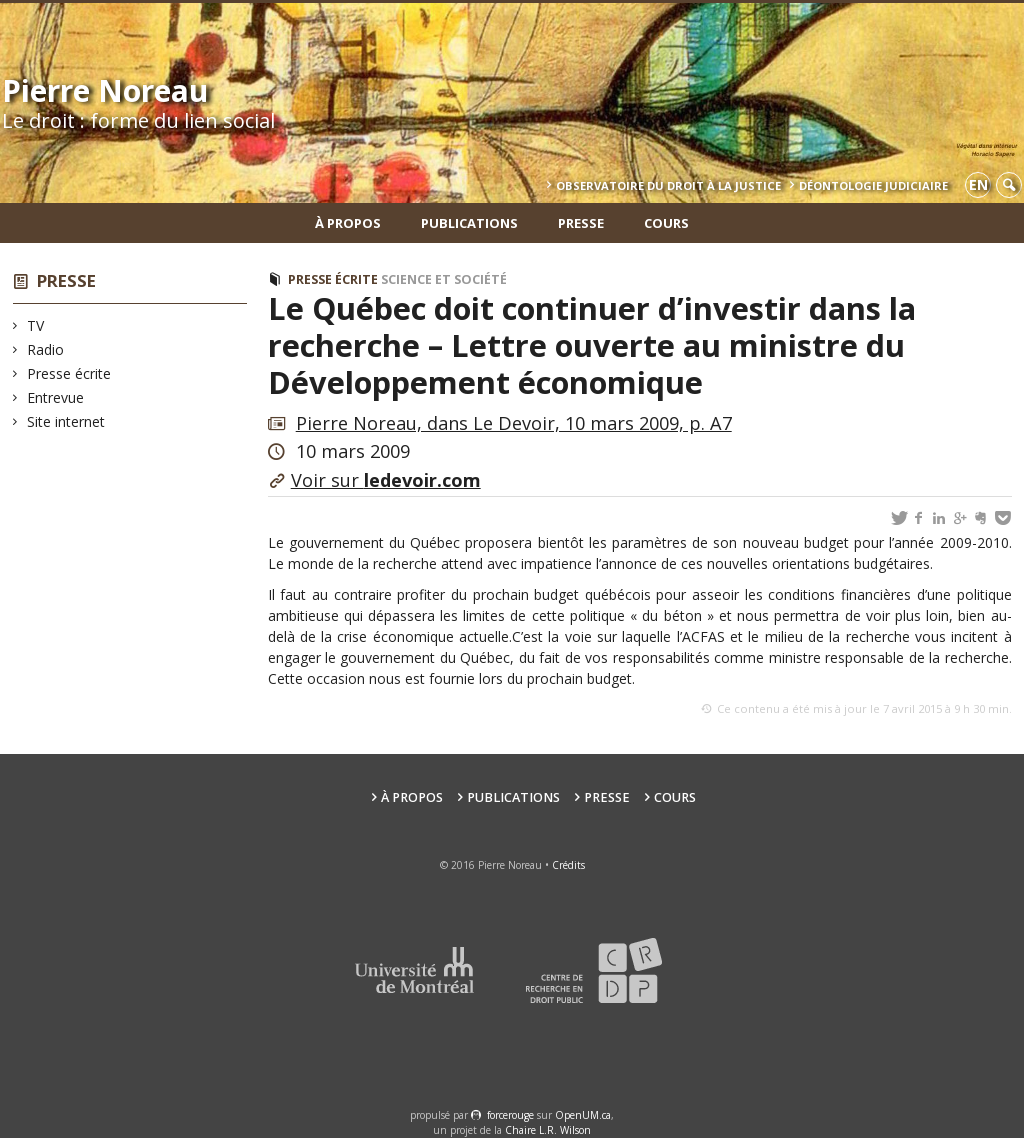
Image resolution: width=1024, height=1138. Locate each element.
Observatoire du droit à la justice (668, 185)
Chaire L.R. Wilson (548, 1130)
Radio (46, 349)
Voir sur (386, 480)
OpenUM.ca (583, 1115)
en (978, 184)
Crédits (568, 865)
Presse (581, 223)
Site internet (66, 421)
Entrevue (56, 397)
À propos (348, 223)
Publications (469, 223)
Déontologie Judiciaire (873, 185)
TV (36, 325)
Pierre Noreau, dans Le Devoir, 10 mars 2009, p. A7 (514, 423)
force (510, 1115)
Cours (666, 223)
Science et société (444, 279)
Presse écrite (69, 373)
